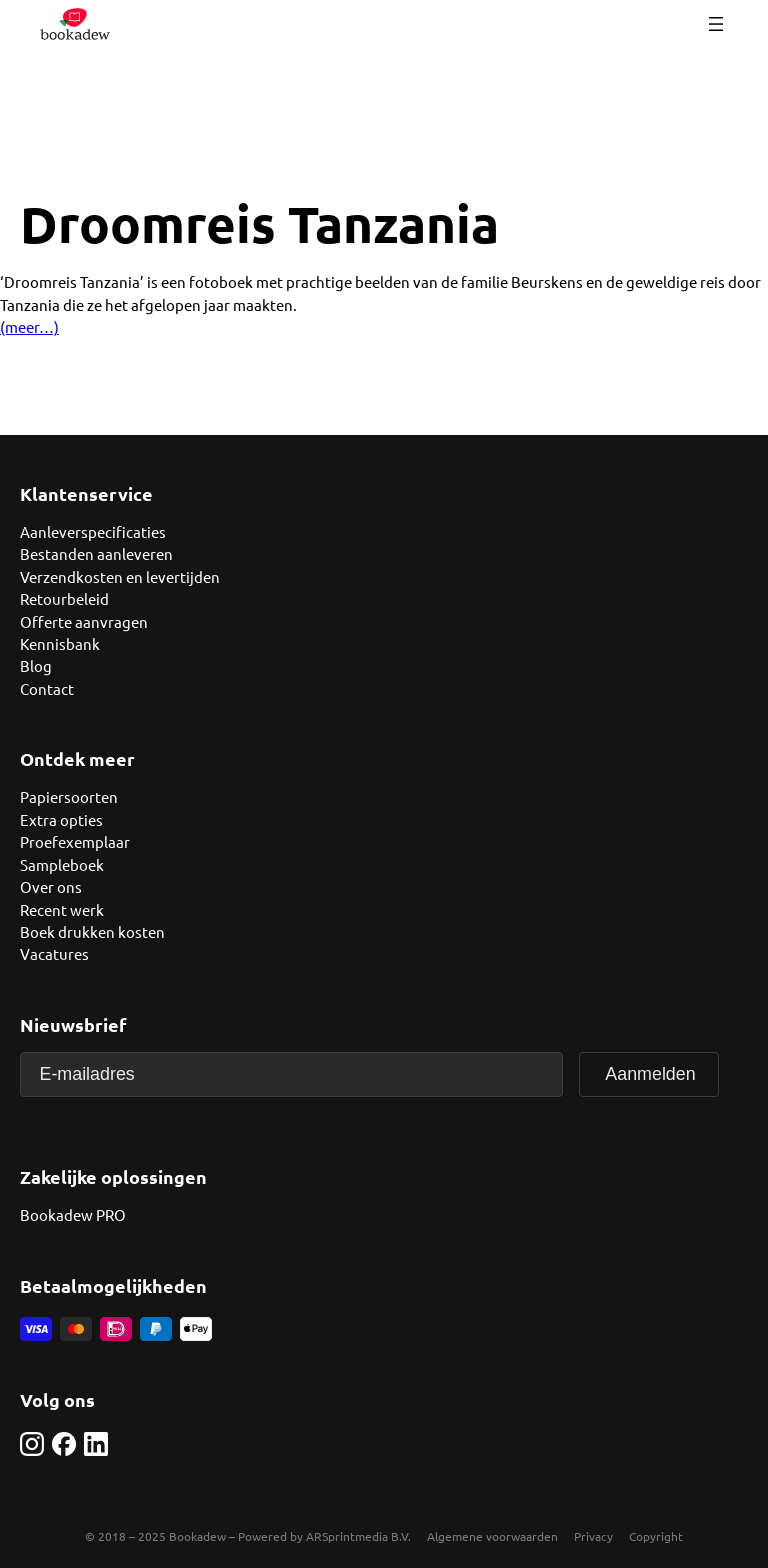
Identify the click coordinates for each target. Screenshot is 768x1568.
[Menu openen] (716, 24)
